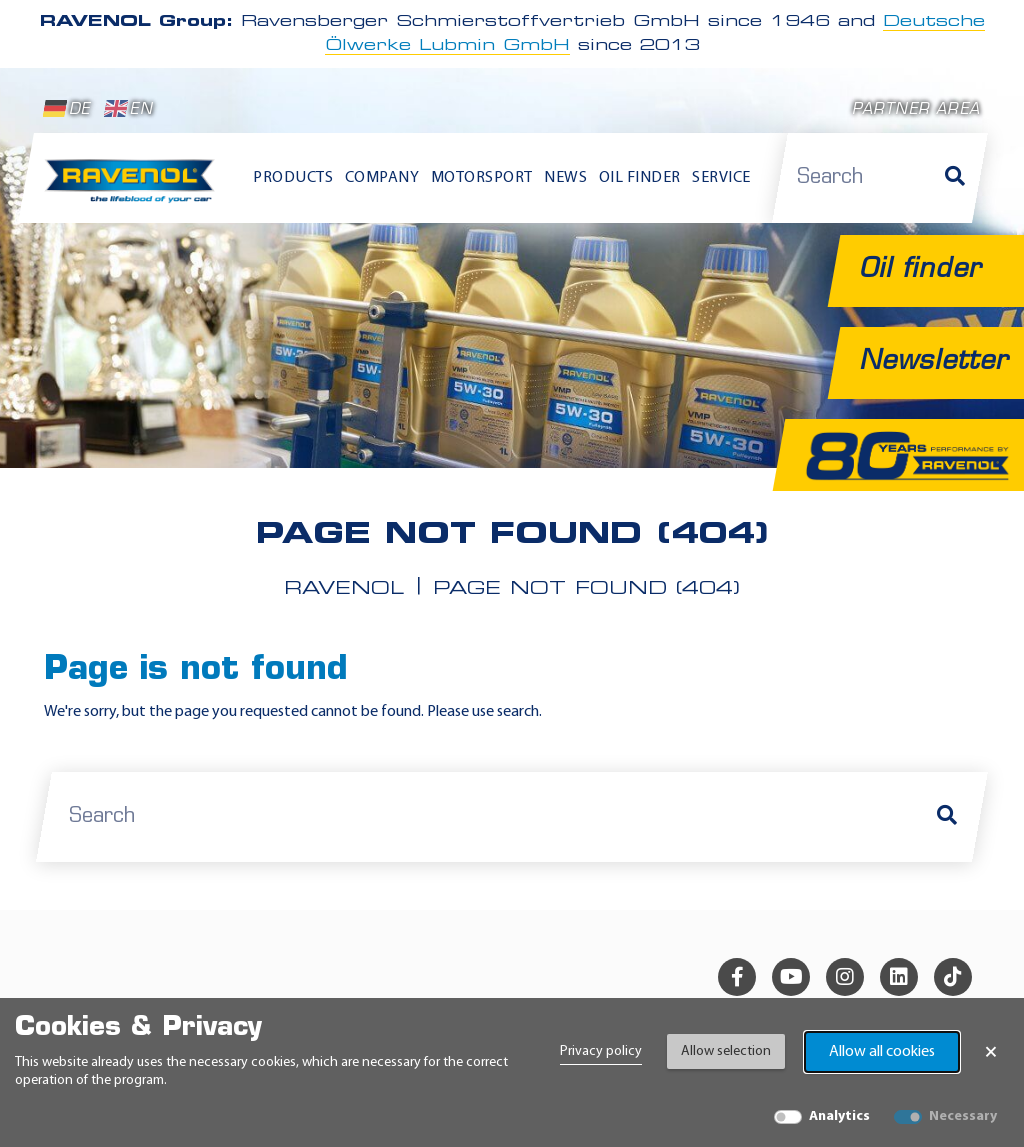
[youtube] (791, 977)
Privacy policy (601, 1051)
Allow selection (726, 1051)
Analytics (839, 1116)
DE (67, 109)
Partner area (916, 110)
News (565, 178)
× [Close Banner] (991, 1052)
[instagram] (845, 977)
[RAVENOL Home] (134, 187)
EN (128, 109)
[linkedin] (899, 977)
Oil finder (640, 178)
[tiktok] (953, 977)
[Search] (955, 178)
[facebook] (737, 977)
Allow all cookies (882, 1052)
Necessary (963, 1116)
